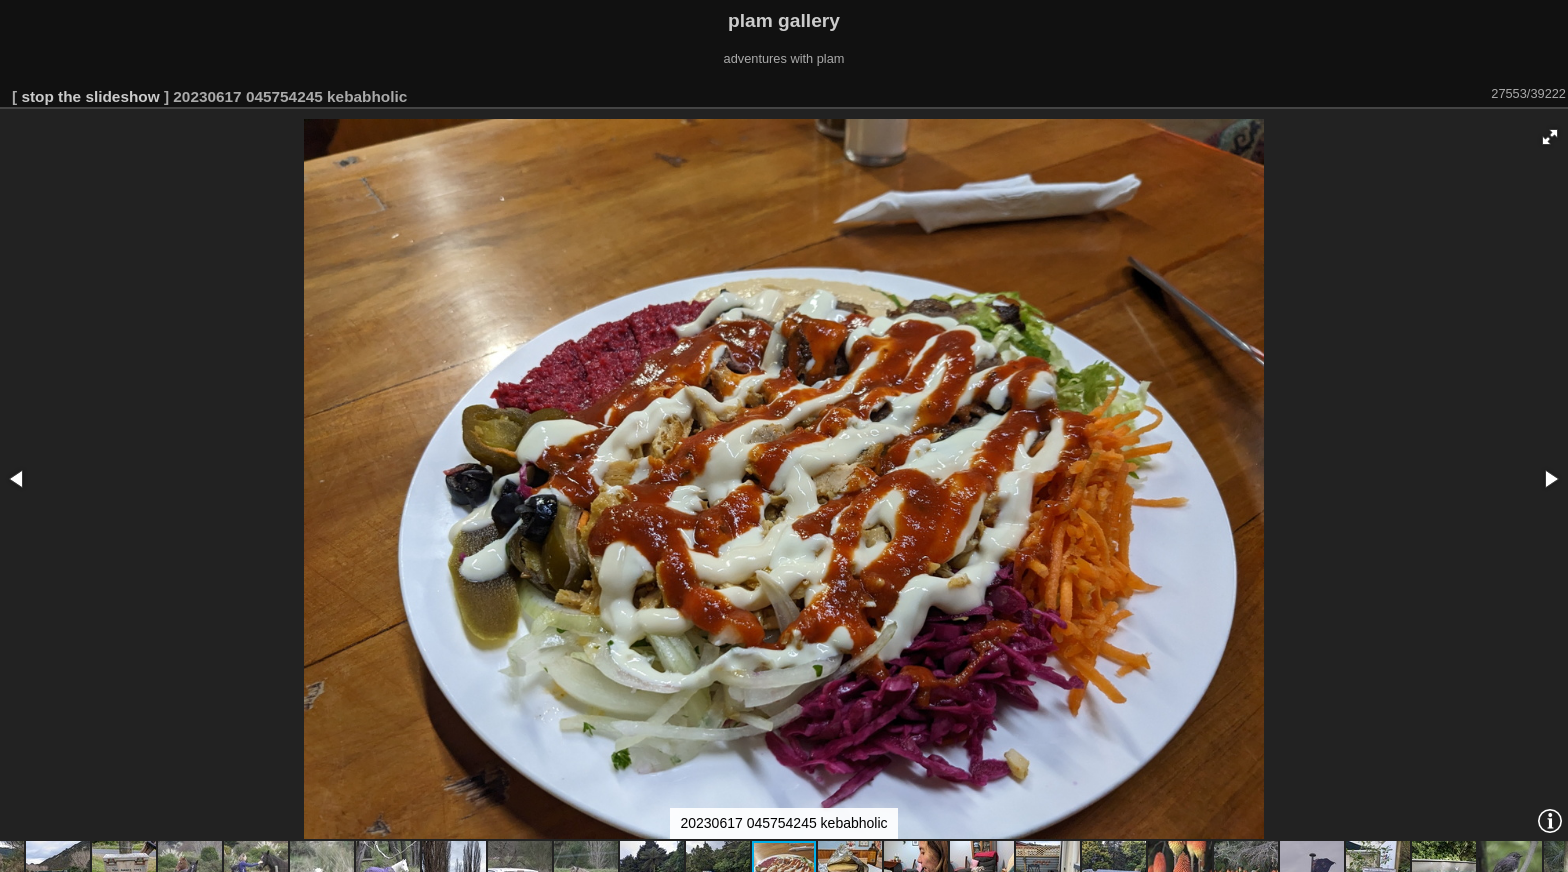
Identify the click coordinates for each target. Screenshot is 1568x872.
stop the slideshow (90, 96)
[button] (1550, 137)
